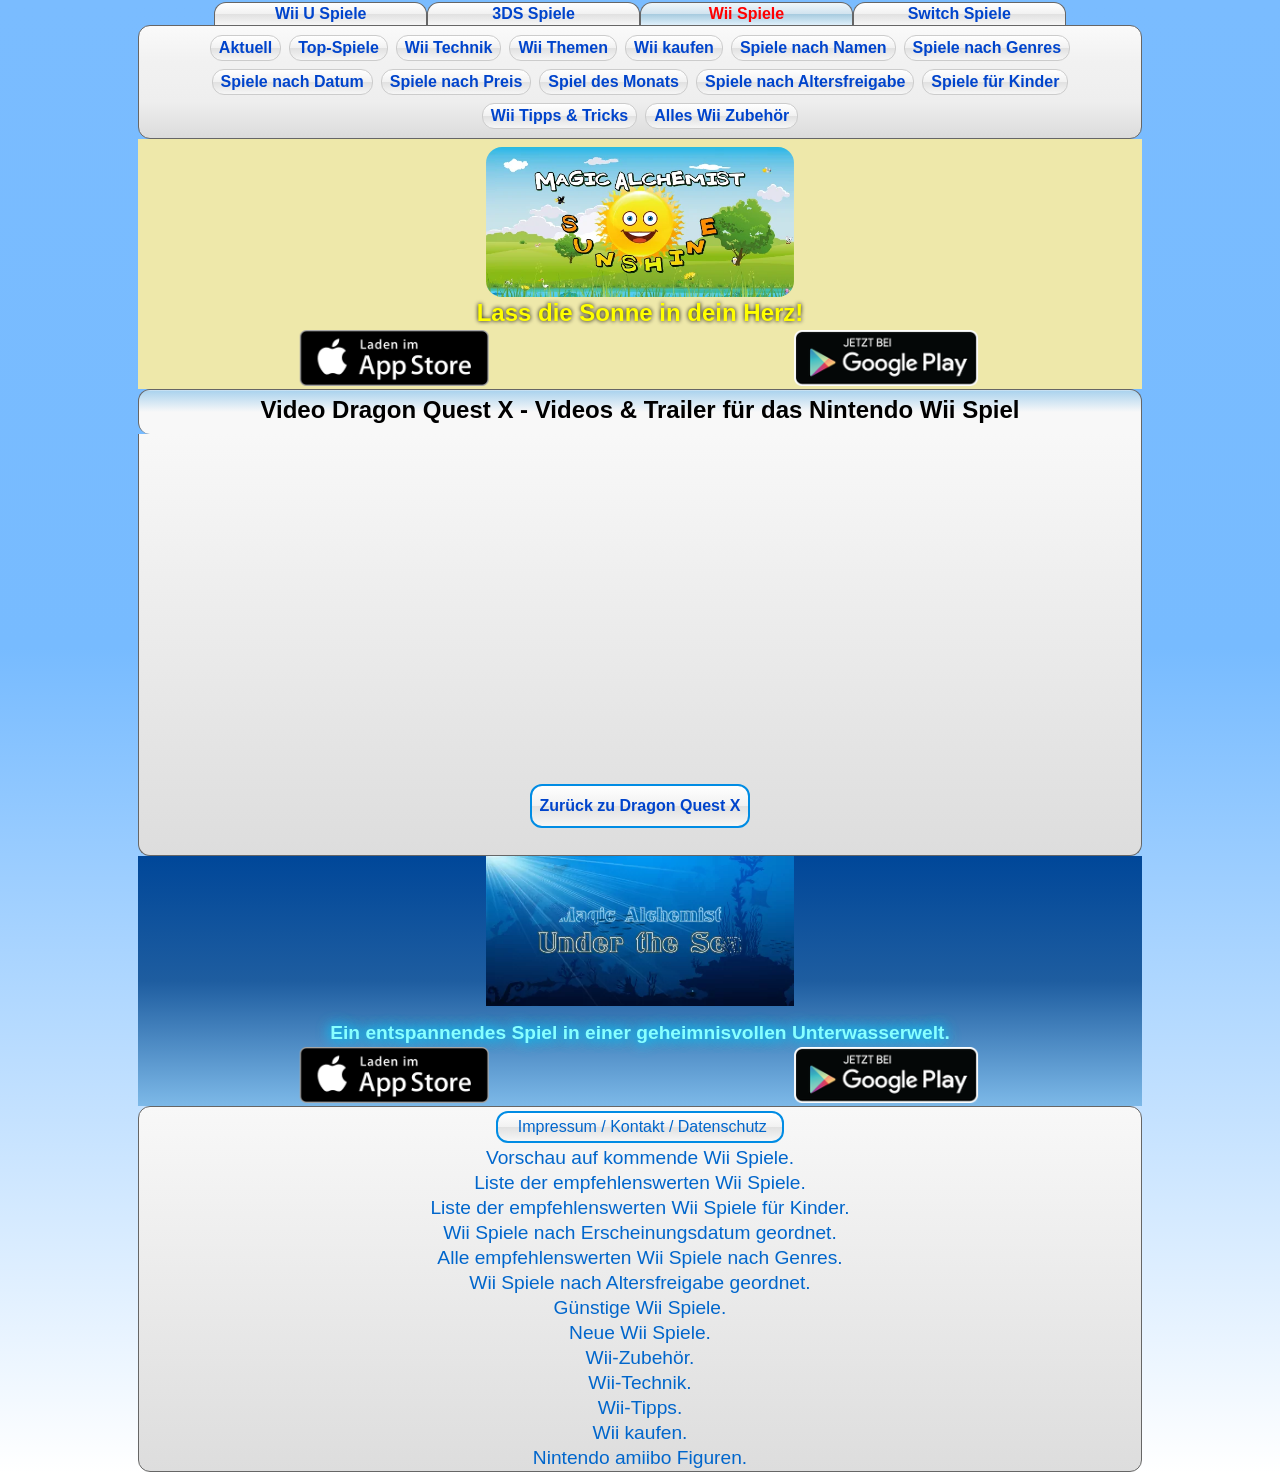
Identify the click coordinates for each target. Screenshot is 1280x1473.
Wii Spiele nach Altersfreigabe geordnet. (639, 1282)
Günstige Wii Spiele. (640, 1307)
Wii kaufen (674, 47)
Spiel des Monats (613, 81)
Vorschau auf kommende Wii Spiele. (640, 1157)
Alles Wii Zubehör (721, 115)
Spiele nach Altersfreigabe (805, 81)
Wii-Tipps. (640, 1407)
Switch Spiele (959, 13)
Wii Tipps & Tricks (559, 115)
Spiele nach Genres (987, 47)
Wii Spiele (746, 13)
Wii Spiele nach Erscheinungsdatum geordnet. (640, 1232)
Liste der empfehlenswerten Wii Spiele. (640, 1182)
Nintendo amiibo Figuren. (640, 1457)
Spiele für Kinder (995, 81)
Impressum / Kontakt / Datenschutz (639, 1126)
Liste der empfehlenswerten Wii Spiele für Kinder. (639, 1207)
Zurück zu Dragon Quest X (640, 805)
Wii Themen (563, 47)
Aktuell (245, 47)
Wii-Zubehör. (640, 1357)
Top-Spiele (338, 47)
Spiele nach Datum (292, 81)
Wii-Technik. (639, 1382)
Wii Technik (449, 47)
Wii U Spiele (320, 13)
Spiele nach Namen (813, 47)
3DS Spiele (533, 13)
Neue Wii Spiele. (640, 1332)
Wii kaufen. (640, 1432)
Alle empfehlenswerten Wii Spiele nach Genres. (639, 1257)
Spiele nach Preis (456, 81)
